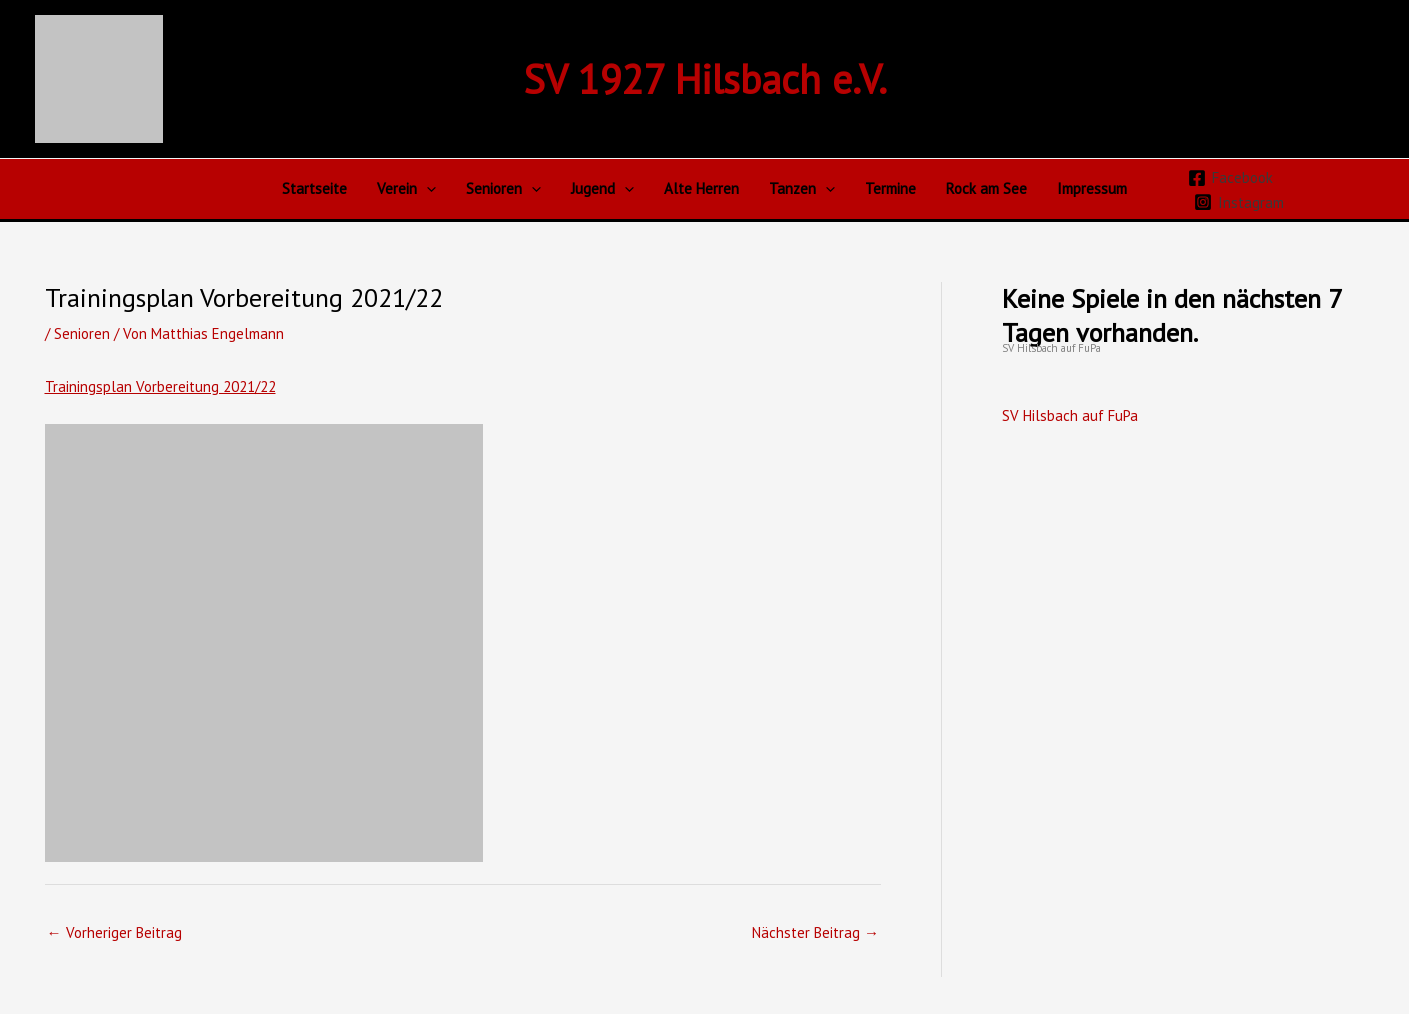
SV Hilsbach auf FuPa (1051, 348)
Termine (890, 188)
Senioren (503, 189)
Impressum (1092, 188)
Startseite (314, 188)
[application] (426, 189)
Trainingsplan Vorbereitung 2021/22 (160, 386)
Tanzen (802, 189)
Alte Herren (701, 188)
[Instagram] (1239, 202)
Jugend (602, 189)
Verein (406, 189)
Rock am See (986, 188)
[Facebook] (1230, 178)
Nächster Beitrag (815, 932)
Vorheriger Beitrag (114, 932)
